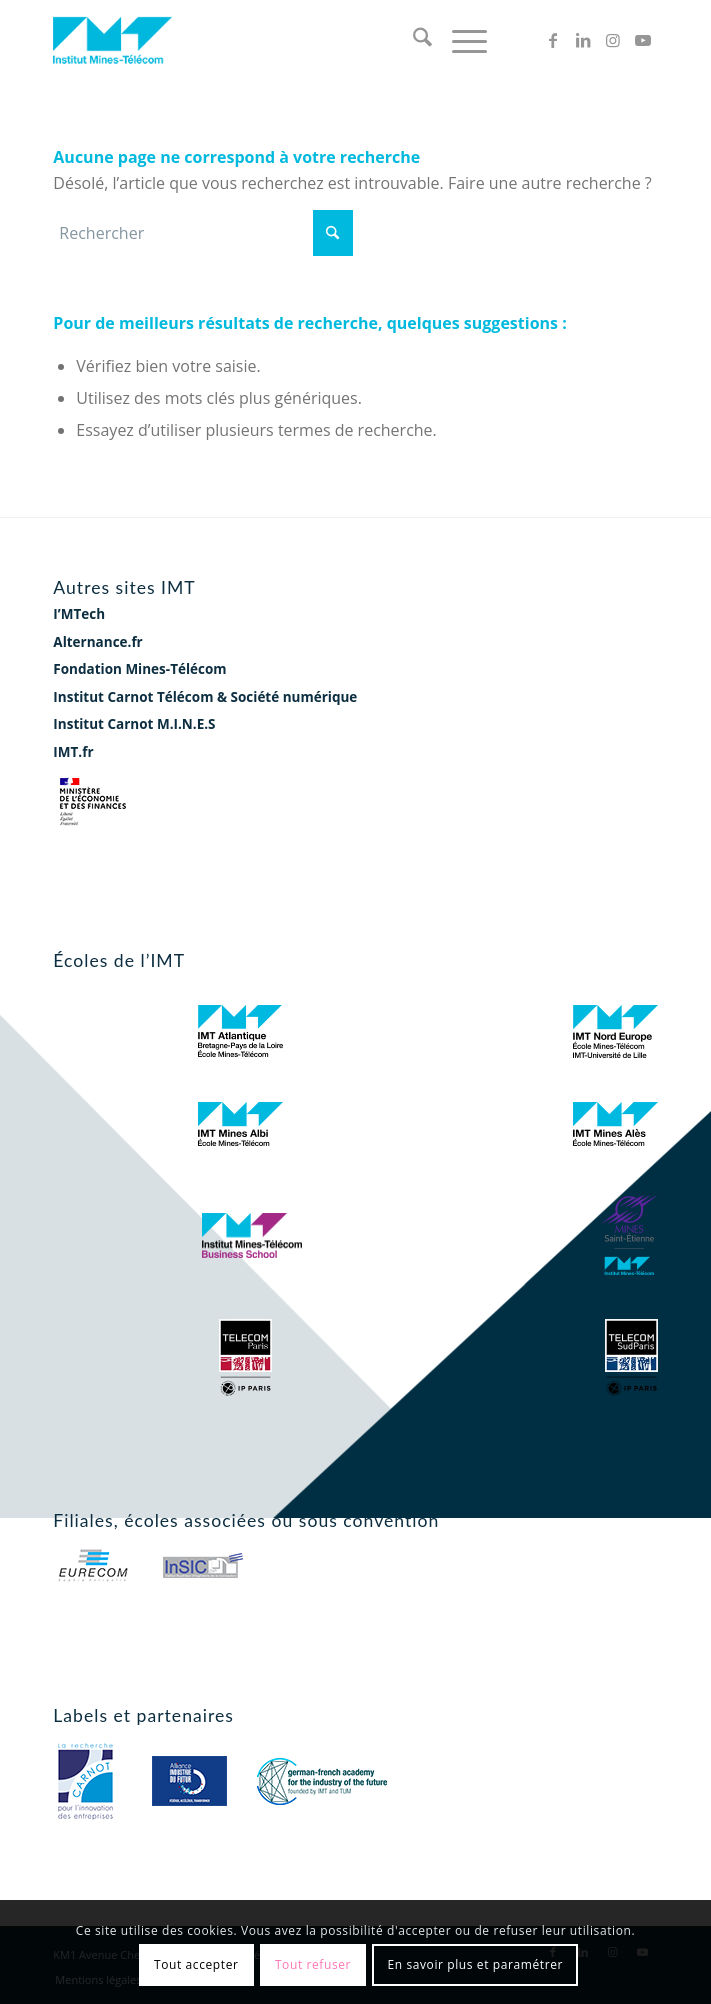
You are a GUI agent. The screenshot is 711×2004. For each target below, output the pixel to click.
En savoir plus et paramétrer (475, 1964)
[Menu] (459, 40)
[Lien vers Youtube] (643, 40)
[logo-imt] (294, 40)
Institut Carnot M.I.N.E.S (134, 724)
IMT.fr (73, 752)
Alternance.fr (97, 642)
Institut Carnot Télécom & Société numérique (205, 697)
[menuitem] (412, 40)
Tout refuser (313, 1964)
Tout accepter (196, 1964)
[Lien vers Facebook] (553, 40)
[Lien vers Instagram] (613, 40)
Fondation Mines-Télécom (139, 669)
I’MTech (79, 614)
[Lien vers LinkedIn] (583, 40)
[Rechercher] (412, 40)
